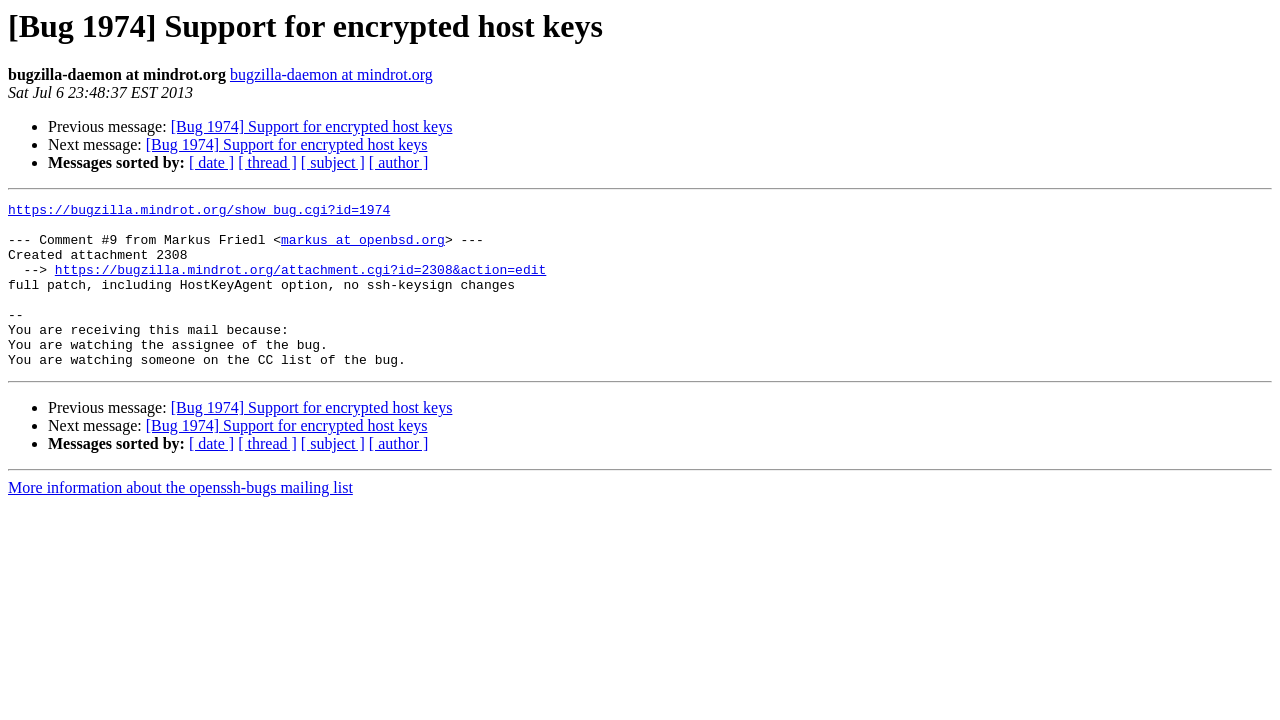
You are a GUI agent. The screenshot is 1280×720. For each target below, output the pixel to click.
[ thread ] (267, 162)
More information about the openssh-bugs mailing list (180, 520)
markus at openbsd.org (363, 248)
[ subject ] (333, 162)
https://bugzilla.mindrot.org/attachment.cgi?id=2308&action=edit (300, 284)
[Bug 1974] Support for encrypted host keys (312, 126)
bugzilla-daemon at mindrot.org (331, 74)
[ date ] (211, 162)
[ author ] (399, 162)
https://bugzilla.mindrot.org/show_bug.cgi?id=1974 (199, 212)
